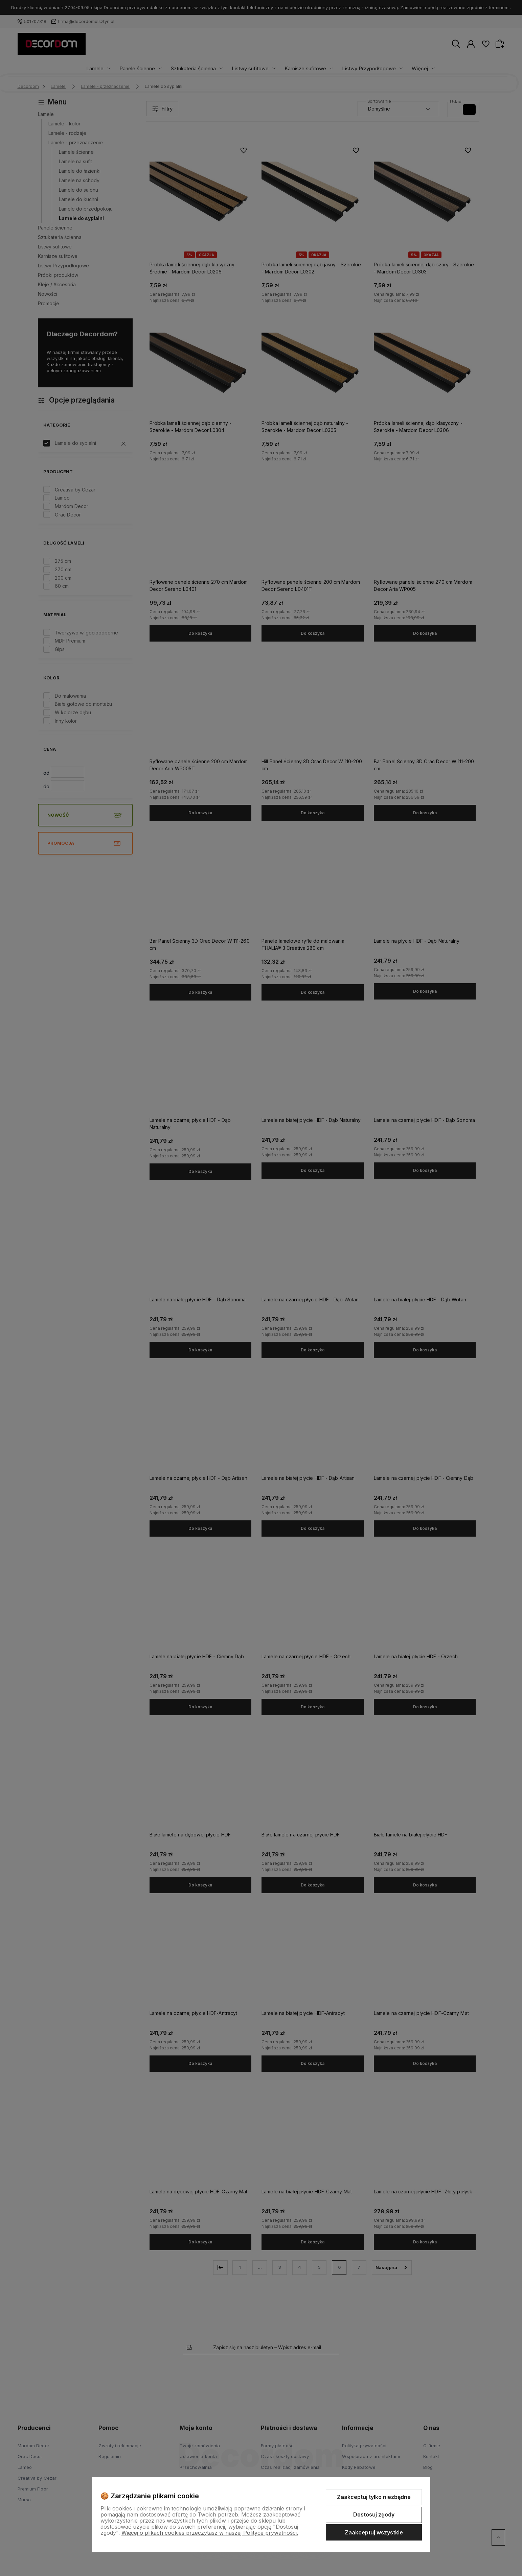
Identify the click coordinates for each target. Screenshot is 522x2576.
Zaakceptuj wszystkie (374, 2532)
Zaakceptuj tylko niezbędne (374, 2497)
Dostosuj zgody (373, 2514)
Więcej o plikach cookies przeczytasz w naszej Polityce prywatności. (209, 2532)
